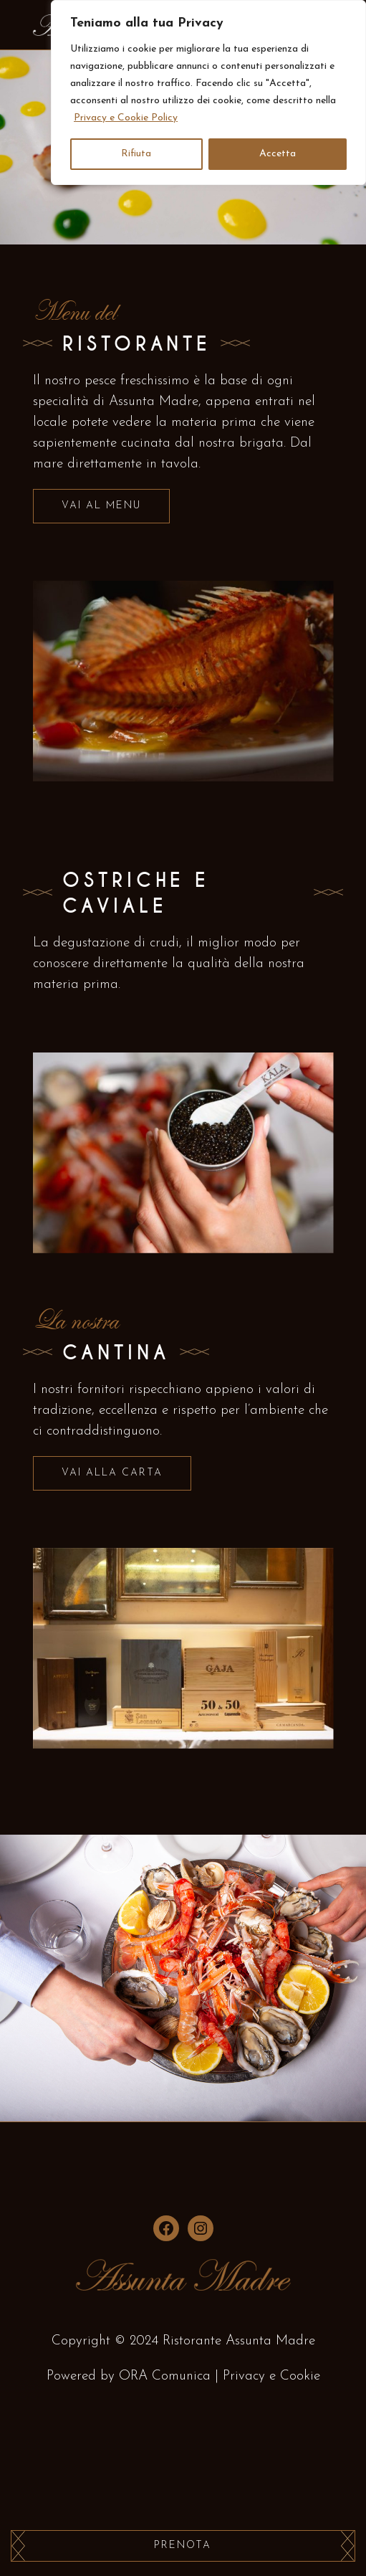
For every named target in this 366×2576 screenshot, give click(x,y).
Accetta (277, 153)
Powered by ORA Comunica (129, 2376)
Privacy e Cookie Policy (126, 118)
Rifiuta (136, 153)
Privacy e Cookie (271, 2376)
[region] (208, 92)
